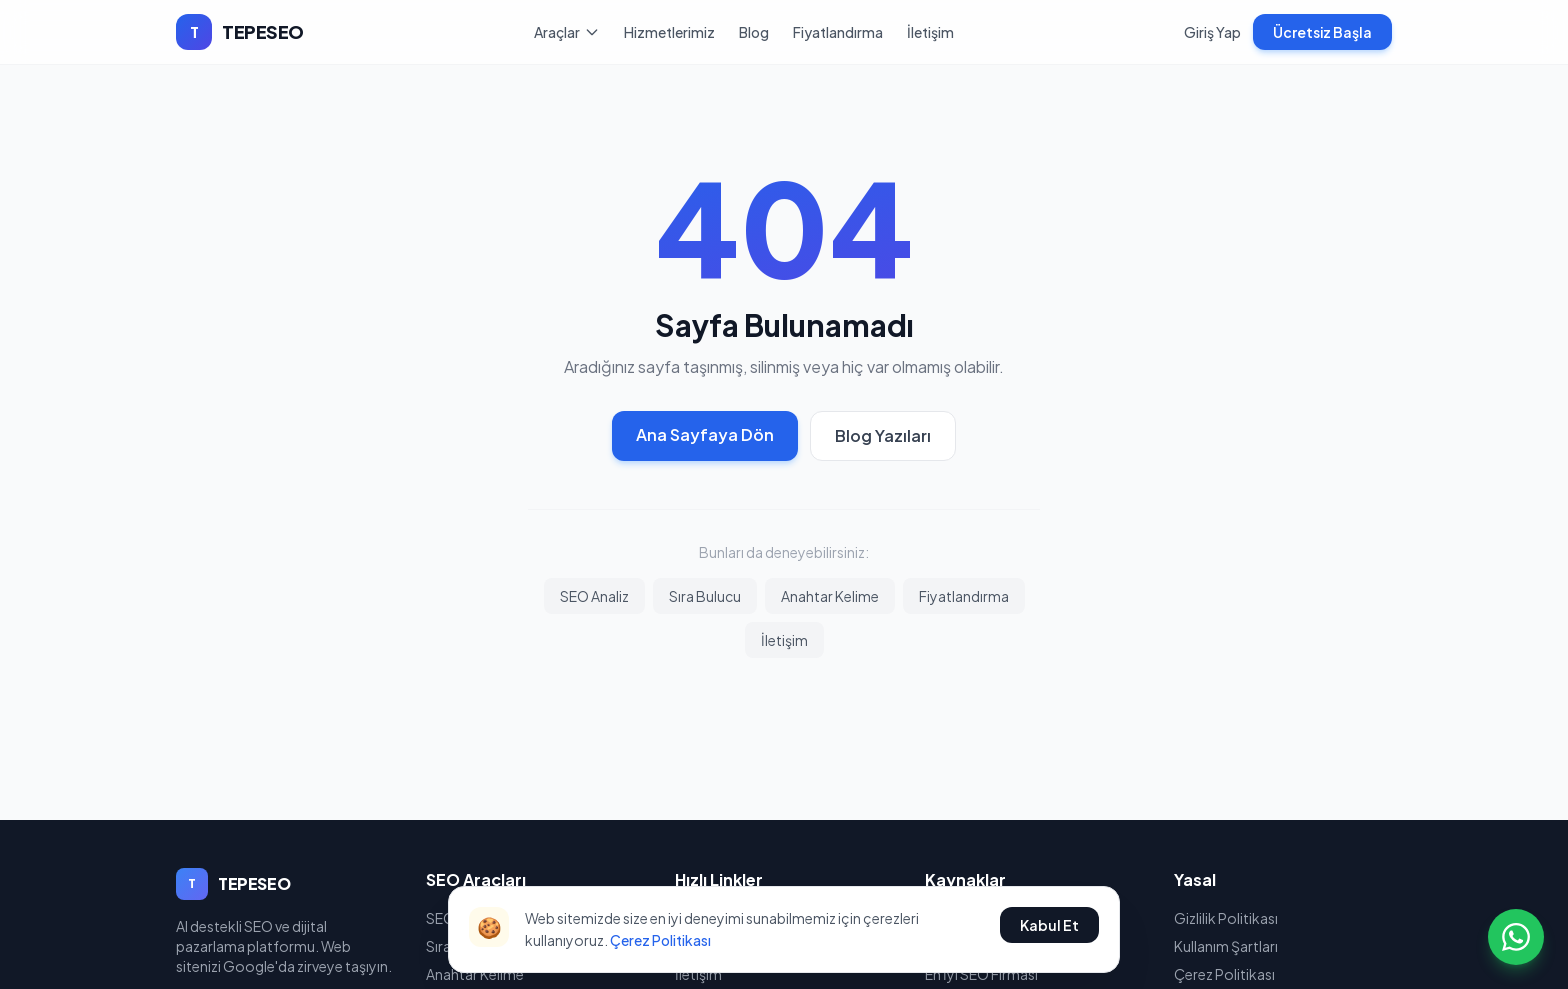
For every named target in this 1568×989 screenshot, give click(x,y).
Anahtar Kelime (830, 596)
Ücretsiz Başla (1322, 32)
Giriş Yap (1212, 32)
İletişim (930, 32)
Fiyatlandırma (838, 32)
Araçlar (567, 32)
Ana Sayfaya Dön (705, 434)
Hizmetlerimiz (669, 32)
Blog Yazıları (883, 435)
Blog (754, 32)
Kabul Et (1049, 925)
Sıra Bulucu (705, 596)
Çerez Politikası (660, 940)
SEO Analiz (594, 596)
